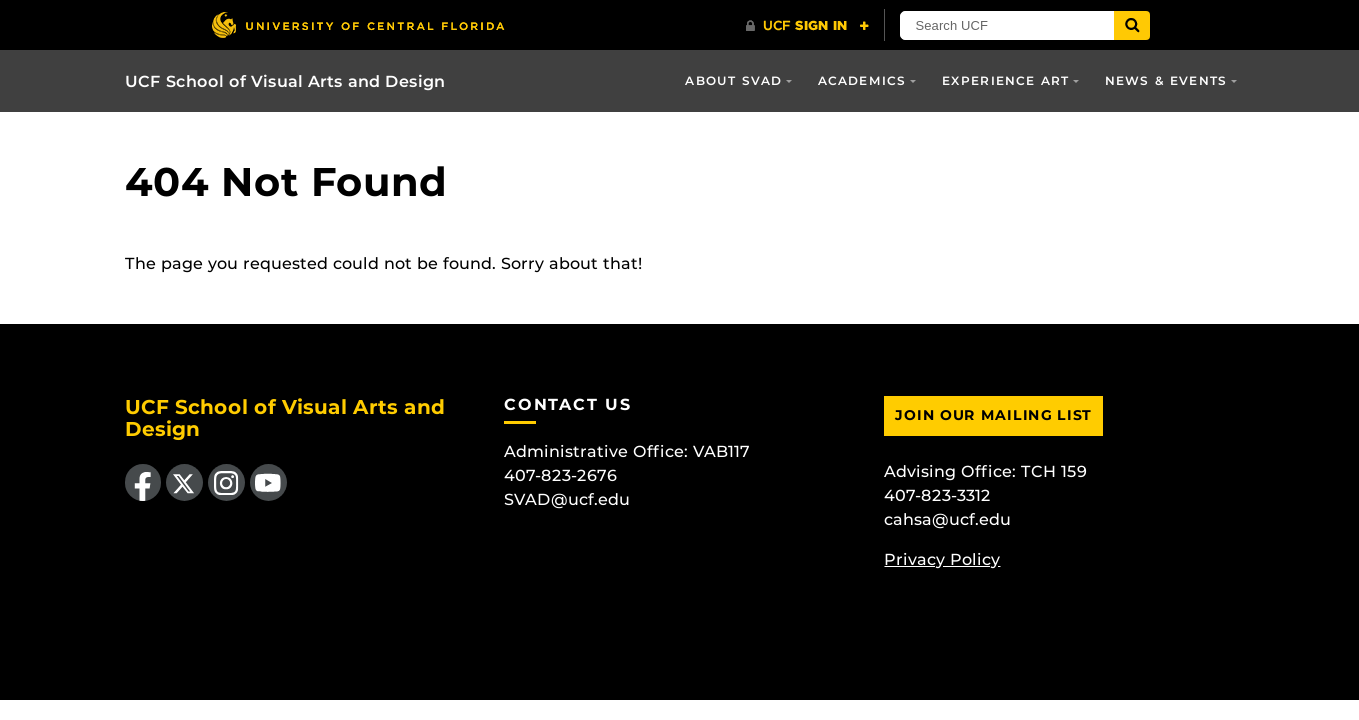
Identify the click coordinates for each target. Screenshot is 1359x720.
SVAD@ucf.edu (567, 499)
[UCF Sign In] (807, 26)
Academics (862, 80)
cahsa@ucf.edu (947, 519)
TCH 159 (1054, 471)
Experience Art (1006, 80)
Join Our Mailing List (993, 415)
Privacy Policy (942, 559)
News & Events (1166, 80)
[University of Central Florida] (358, 24)
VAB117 (721, 451)
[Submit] (1132, 25)
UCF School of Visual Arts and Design (285, 81)
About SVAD (733, 80)
